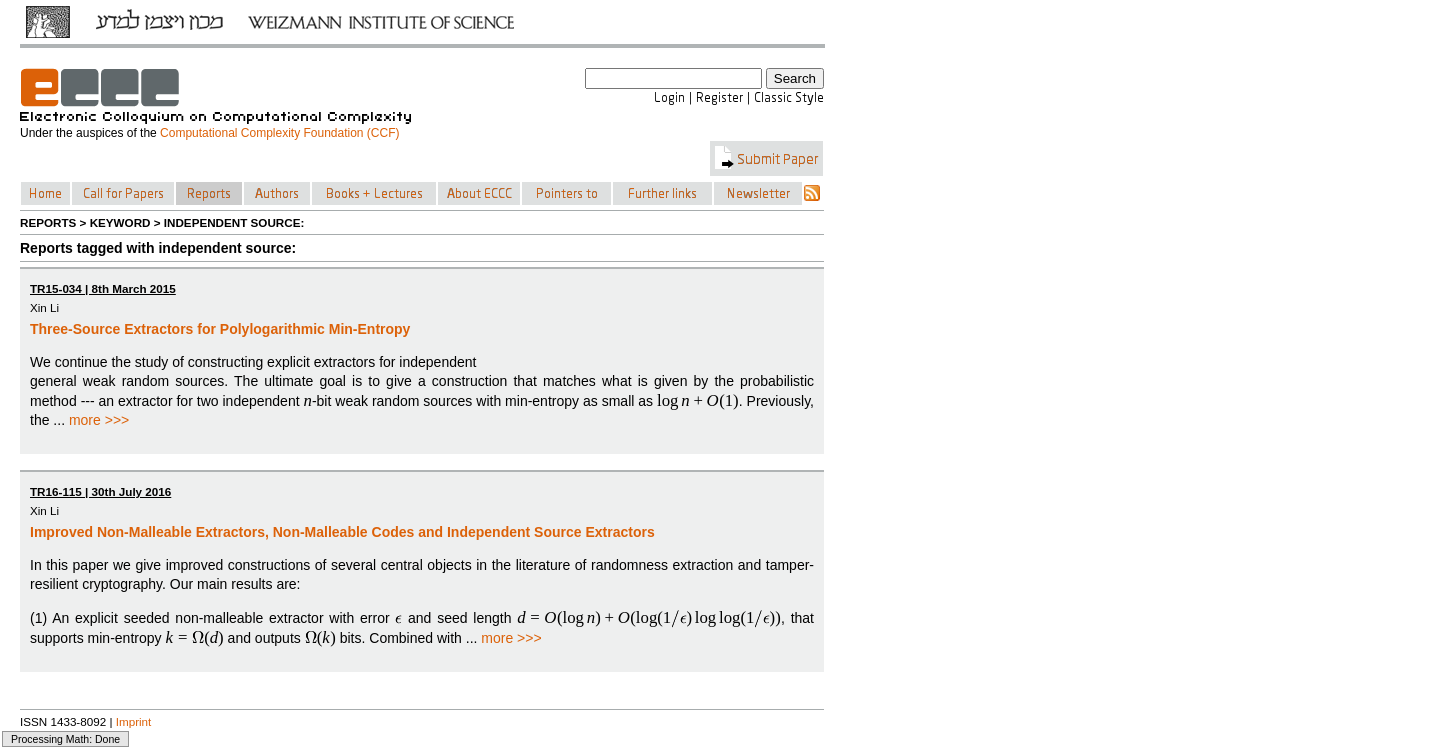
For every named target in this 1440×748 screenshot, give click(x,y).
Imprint (134, 721)
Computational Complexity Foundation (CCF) (279, 133)
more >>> (99, 420)
